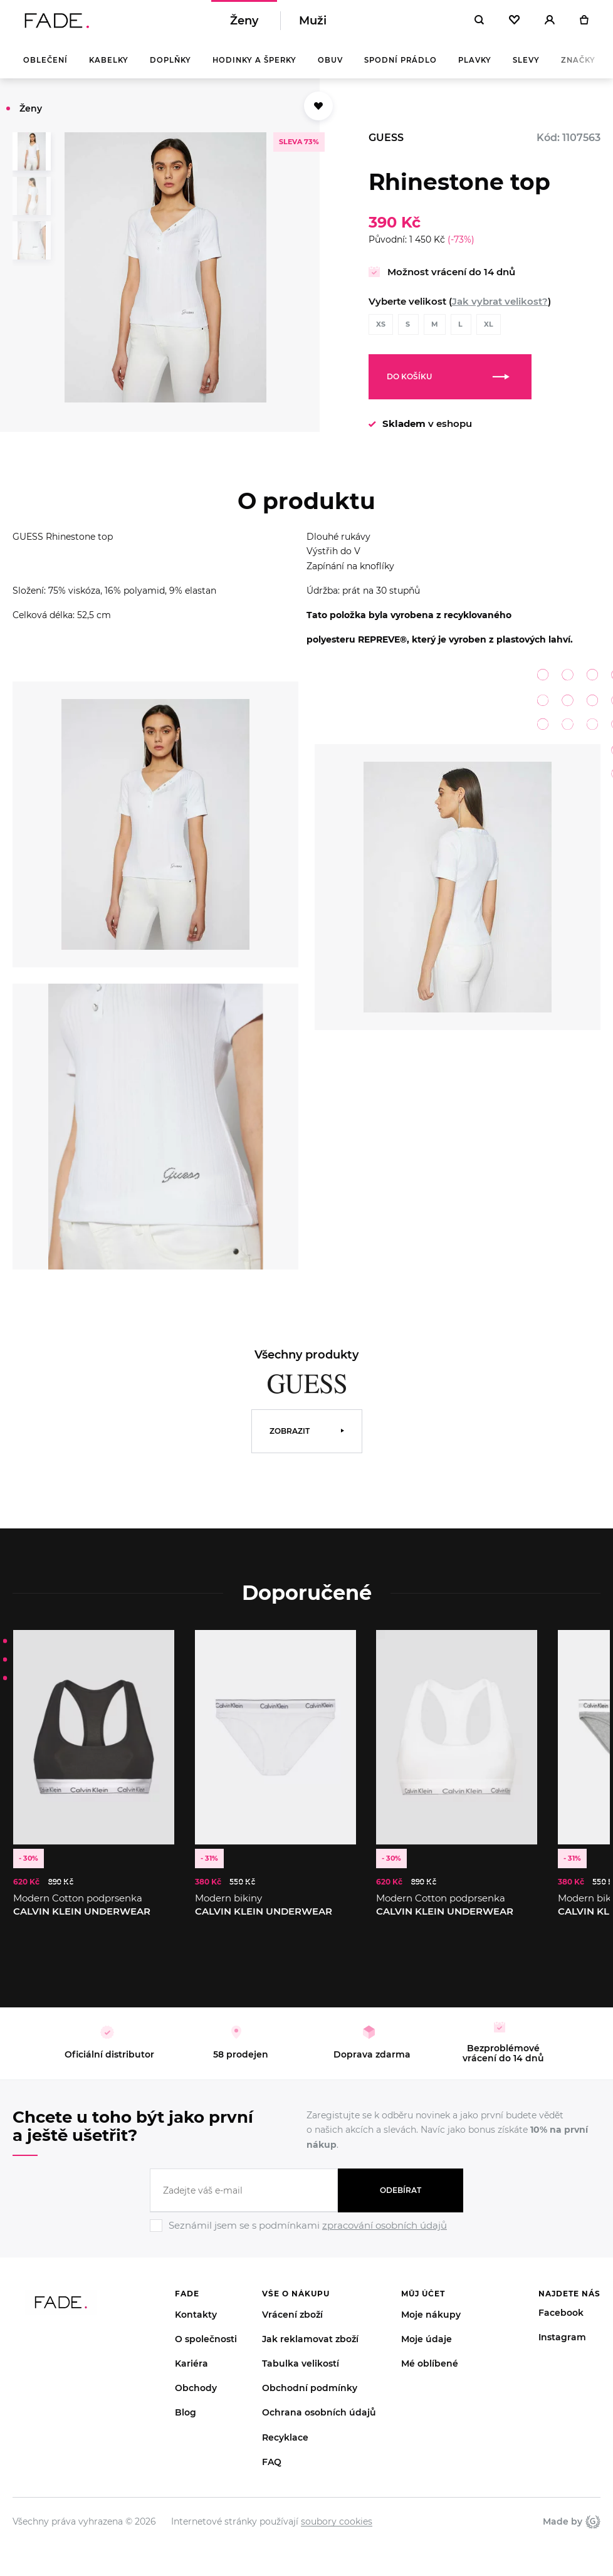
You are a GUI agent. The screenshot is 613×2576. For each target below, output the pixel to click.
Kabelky (108, 69)
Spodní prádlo (400, 69)
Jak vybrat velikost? (500, 310)
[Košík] (583, 25)
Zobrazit (290, 1439)
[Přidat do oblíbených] (318, 114)
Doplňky (170, 69)
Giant (592, 2530)
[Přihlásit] (549, 25)
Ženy (244, 25)
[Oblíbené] (514, 25)
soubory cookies (336, 2530)
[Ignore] (306, 2242)
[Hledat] (479, 25)
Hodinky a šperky (254, 69)
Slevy (526, 69)
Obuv (330, 69)
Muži (313, 25)
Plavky (474, 69)
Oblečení (45, 69)
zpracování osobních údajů (384, 2234)
